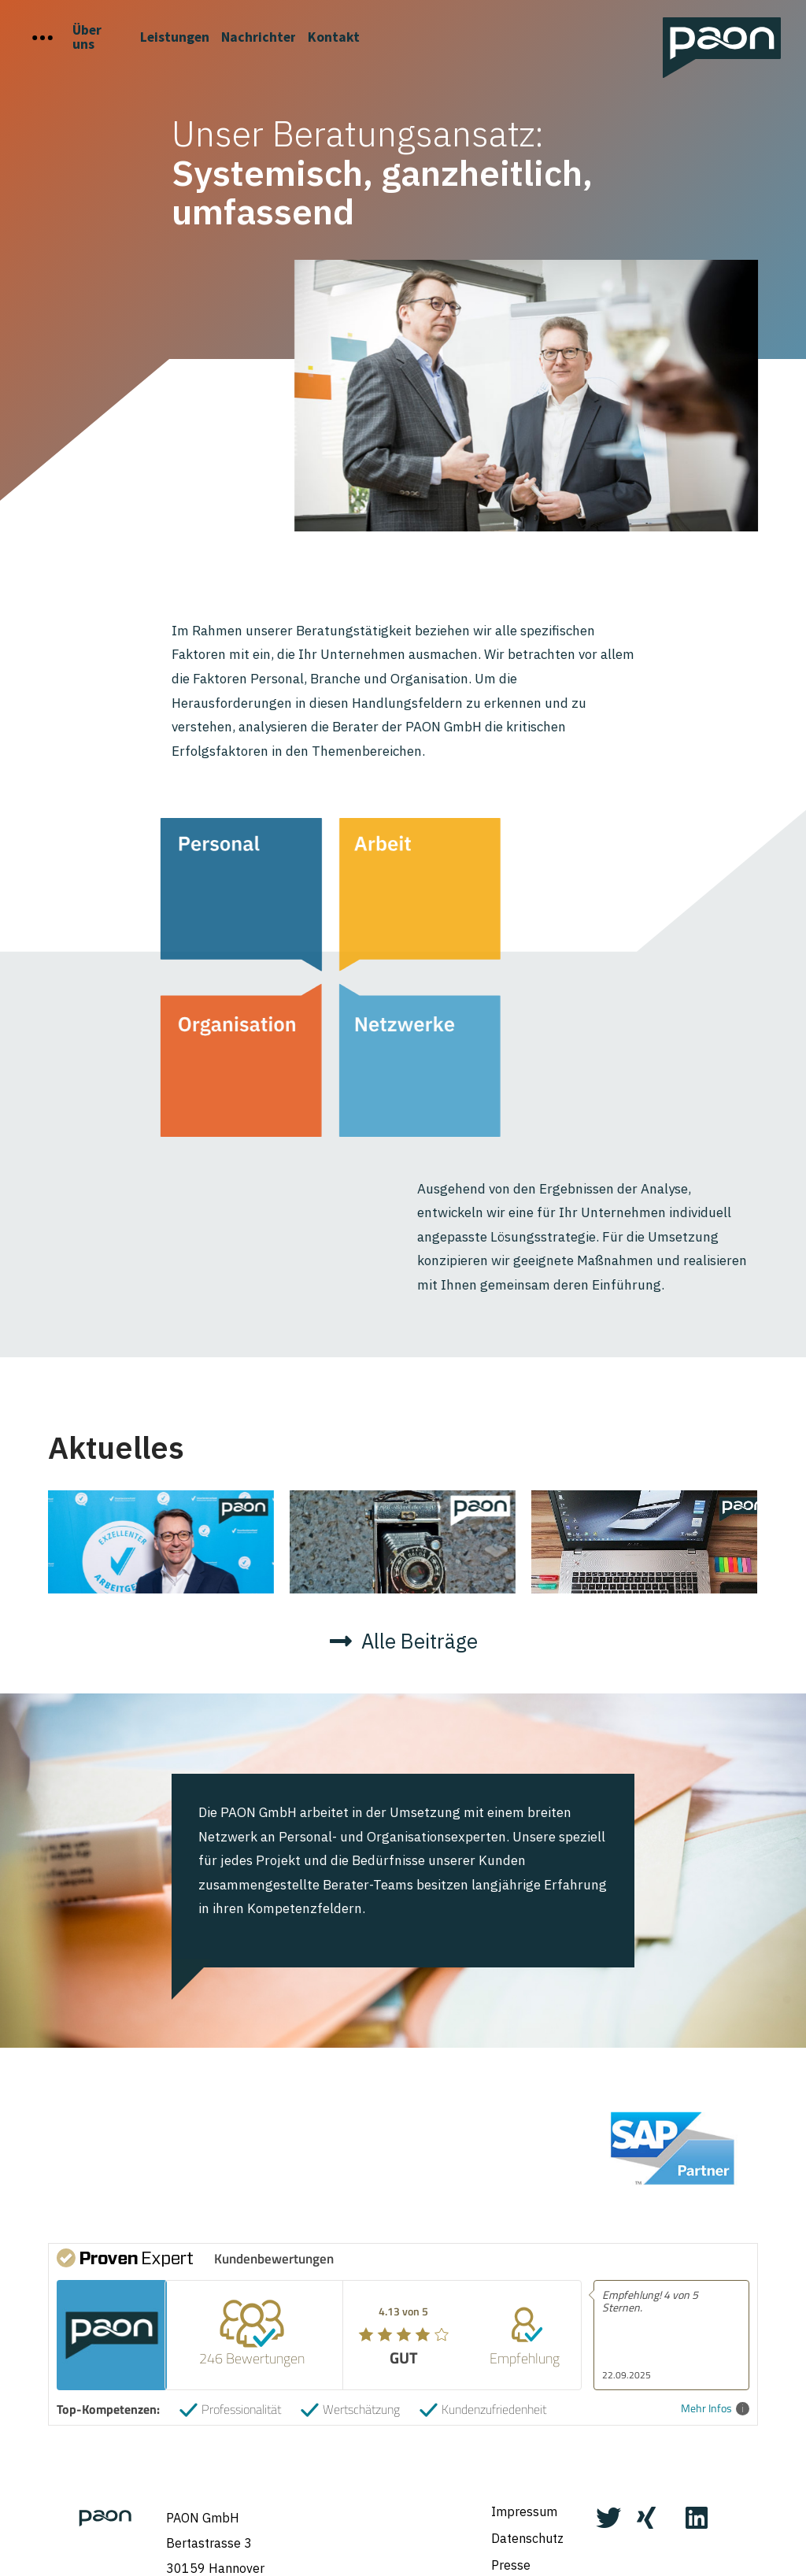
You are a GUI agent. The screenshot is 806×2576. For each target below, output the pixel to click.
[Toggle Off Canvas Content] (42, 37)
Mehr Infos (715, 2381)
